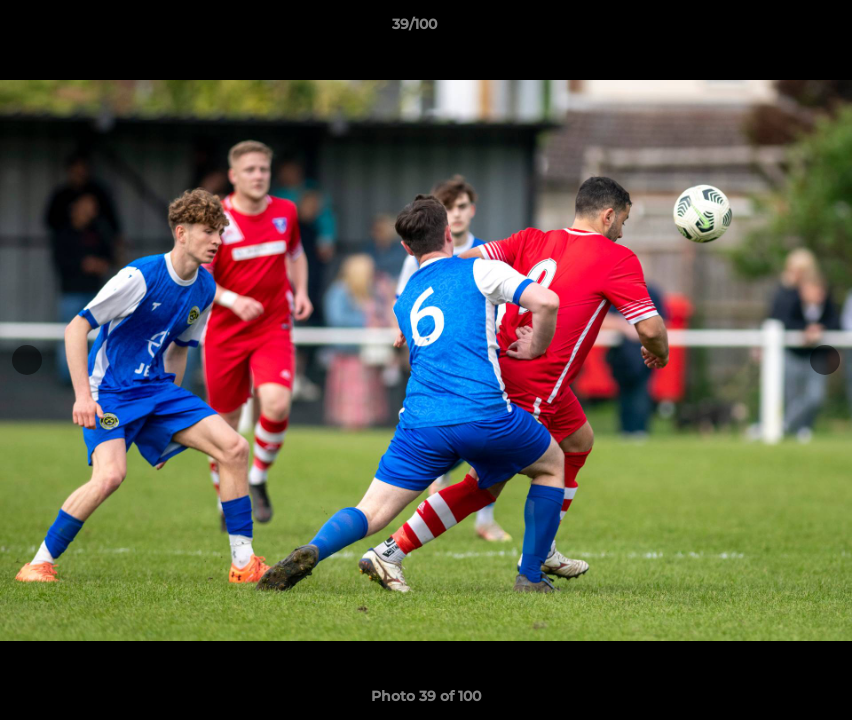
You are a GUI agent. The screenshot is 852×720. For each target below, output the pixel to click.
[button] (768, 29)
